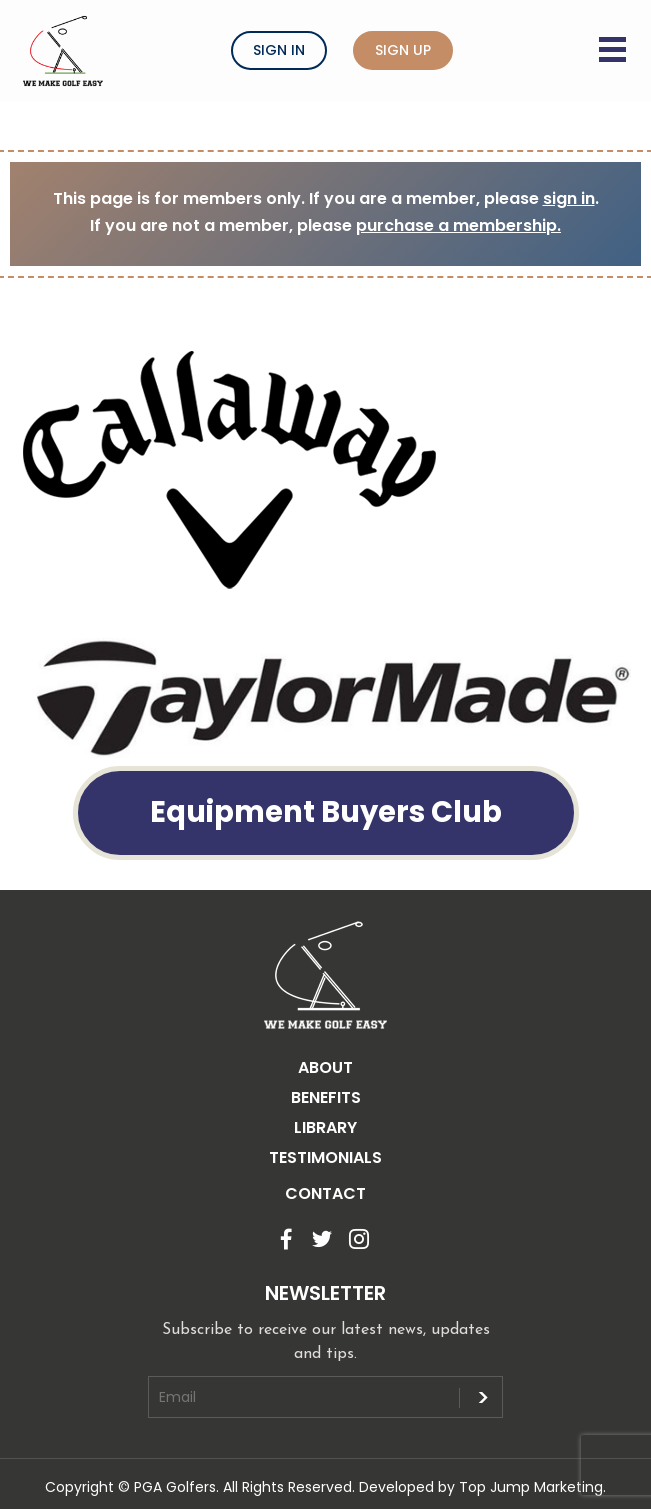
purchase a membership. (458, 225)
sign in (569, 198)
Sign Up (403, 50)
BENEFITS (326, 1097)
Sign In (279, 50)
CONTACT (325, 1193)
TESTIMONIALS (325, 1157)
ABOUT (325, 1067)
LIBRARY (325, 1127)
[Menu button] (615, 37)
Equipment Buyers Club (326, 812)
